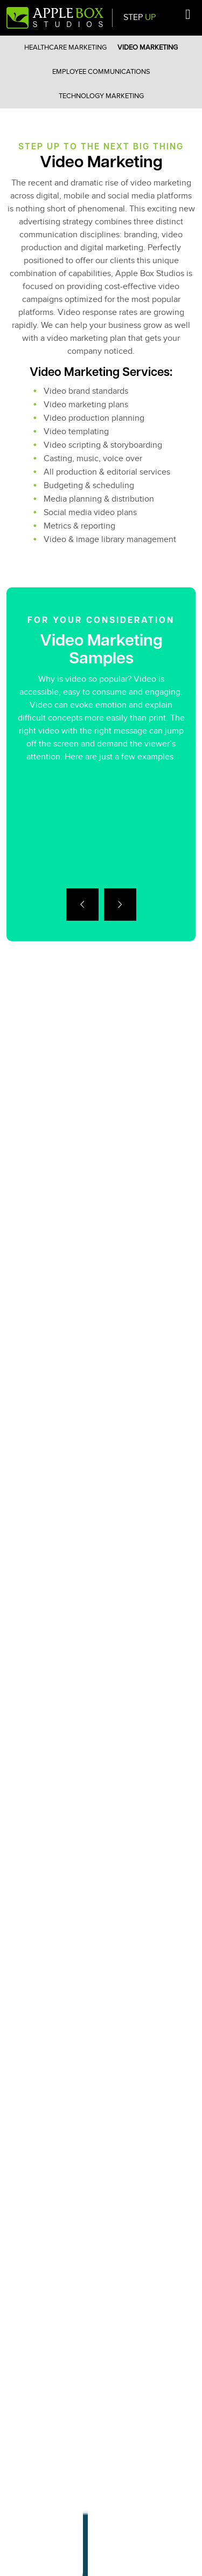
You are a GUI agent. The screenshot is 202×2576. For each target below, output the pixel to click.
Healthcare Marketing (65, 47)
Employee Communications (101, 71)
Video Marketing (147, 47)
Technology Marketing (101, 96)
